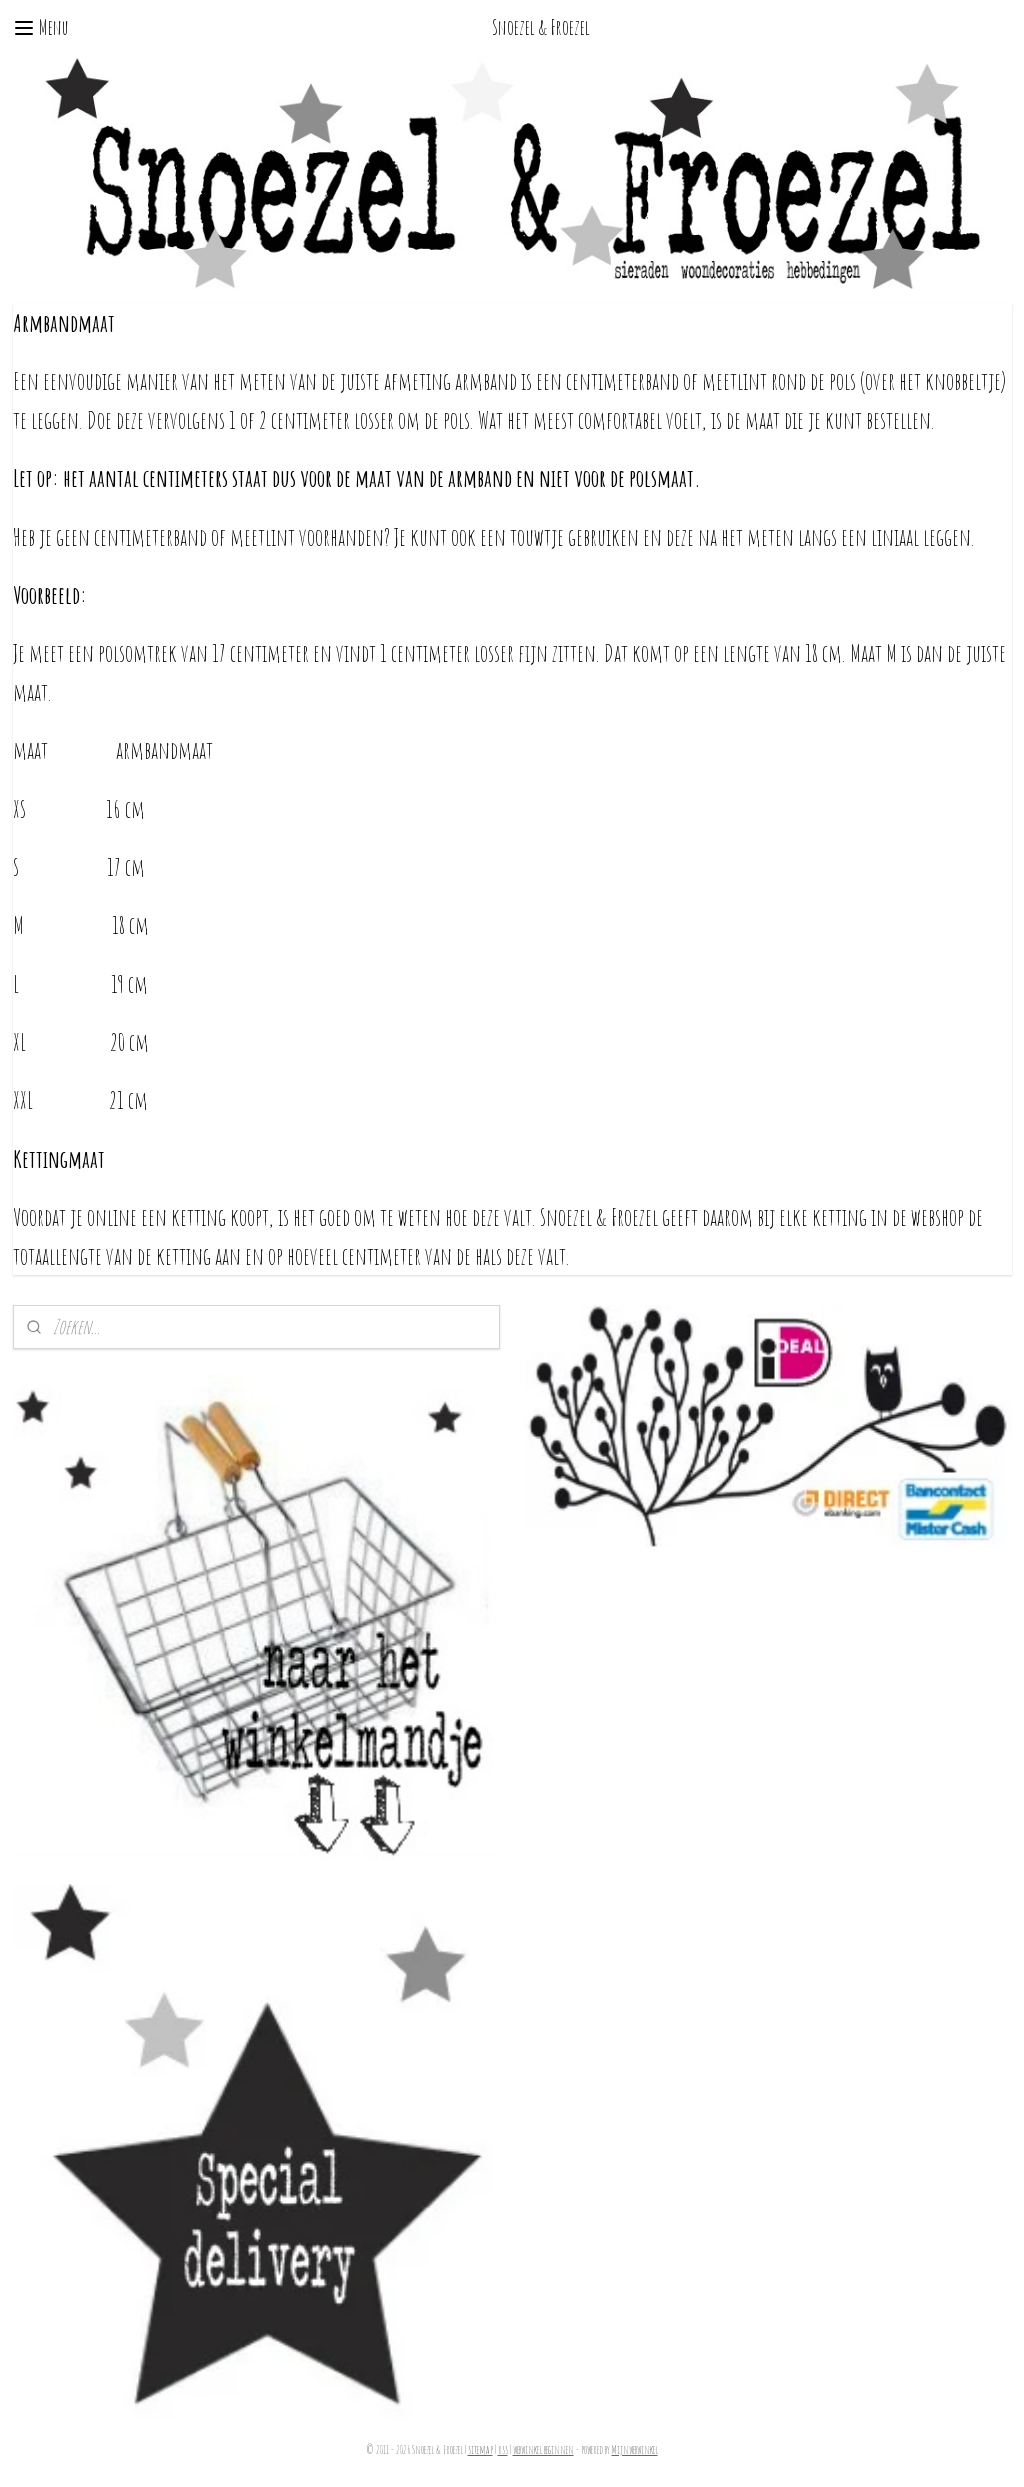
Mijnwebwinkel (635, 2450)
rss (503, 2450)
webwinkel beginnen (543, 2450)
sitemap (480, 2450)
